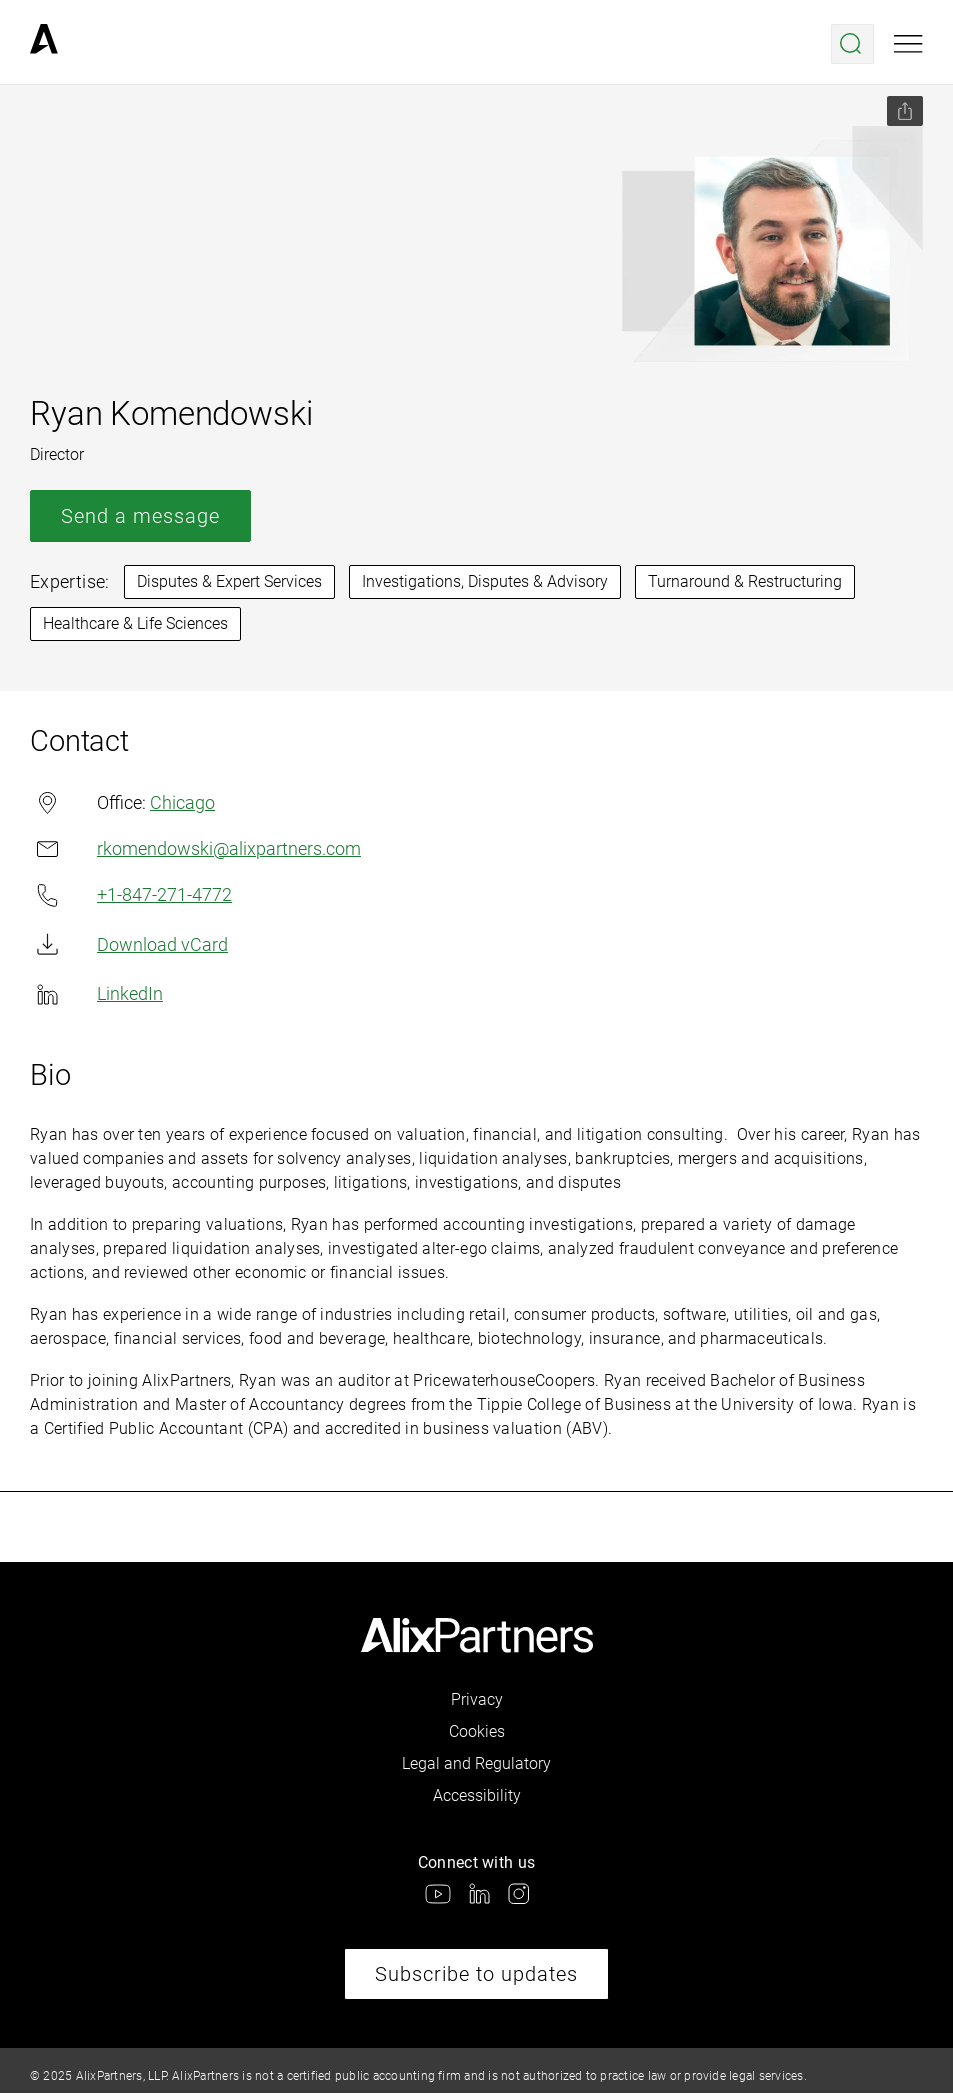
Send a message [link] (140, 516)
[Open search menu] (852, 44)
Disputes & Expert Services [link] (229, 581)
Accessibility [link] (477, 1795)
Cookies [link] (477, 1731)
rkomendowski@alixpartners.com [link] (195, 848)
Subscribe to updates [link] (476, 1974)
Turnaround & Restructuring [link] (745, 581)
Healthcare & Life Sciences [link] (135, 623)
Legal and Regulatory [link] (476, 1763)
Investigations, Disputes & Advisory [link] (485, 581)
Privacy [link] (477, 1699)
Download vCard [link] (129, 944)
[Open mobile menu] (908, 44)
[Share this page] (905, 111)
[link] (44, 44)
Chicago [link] (182, 802)
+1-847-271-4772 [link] (131, 895)
